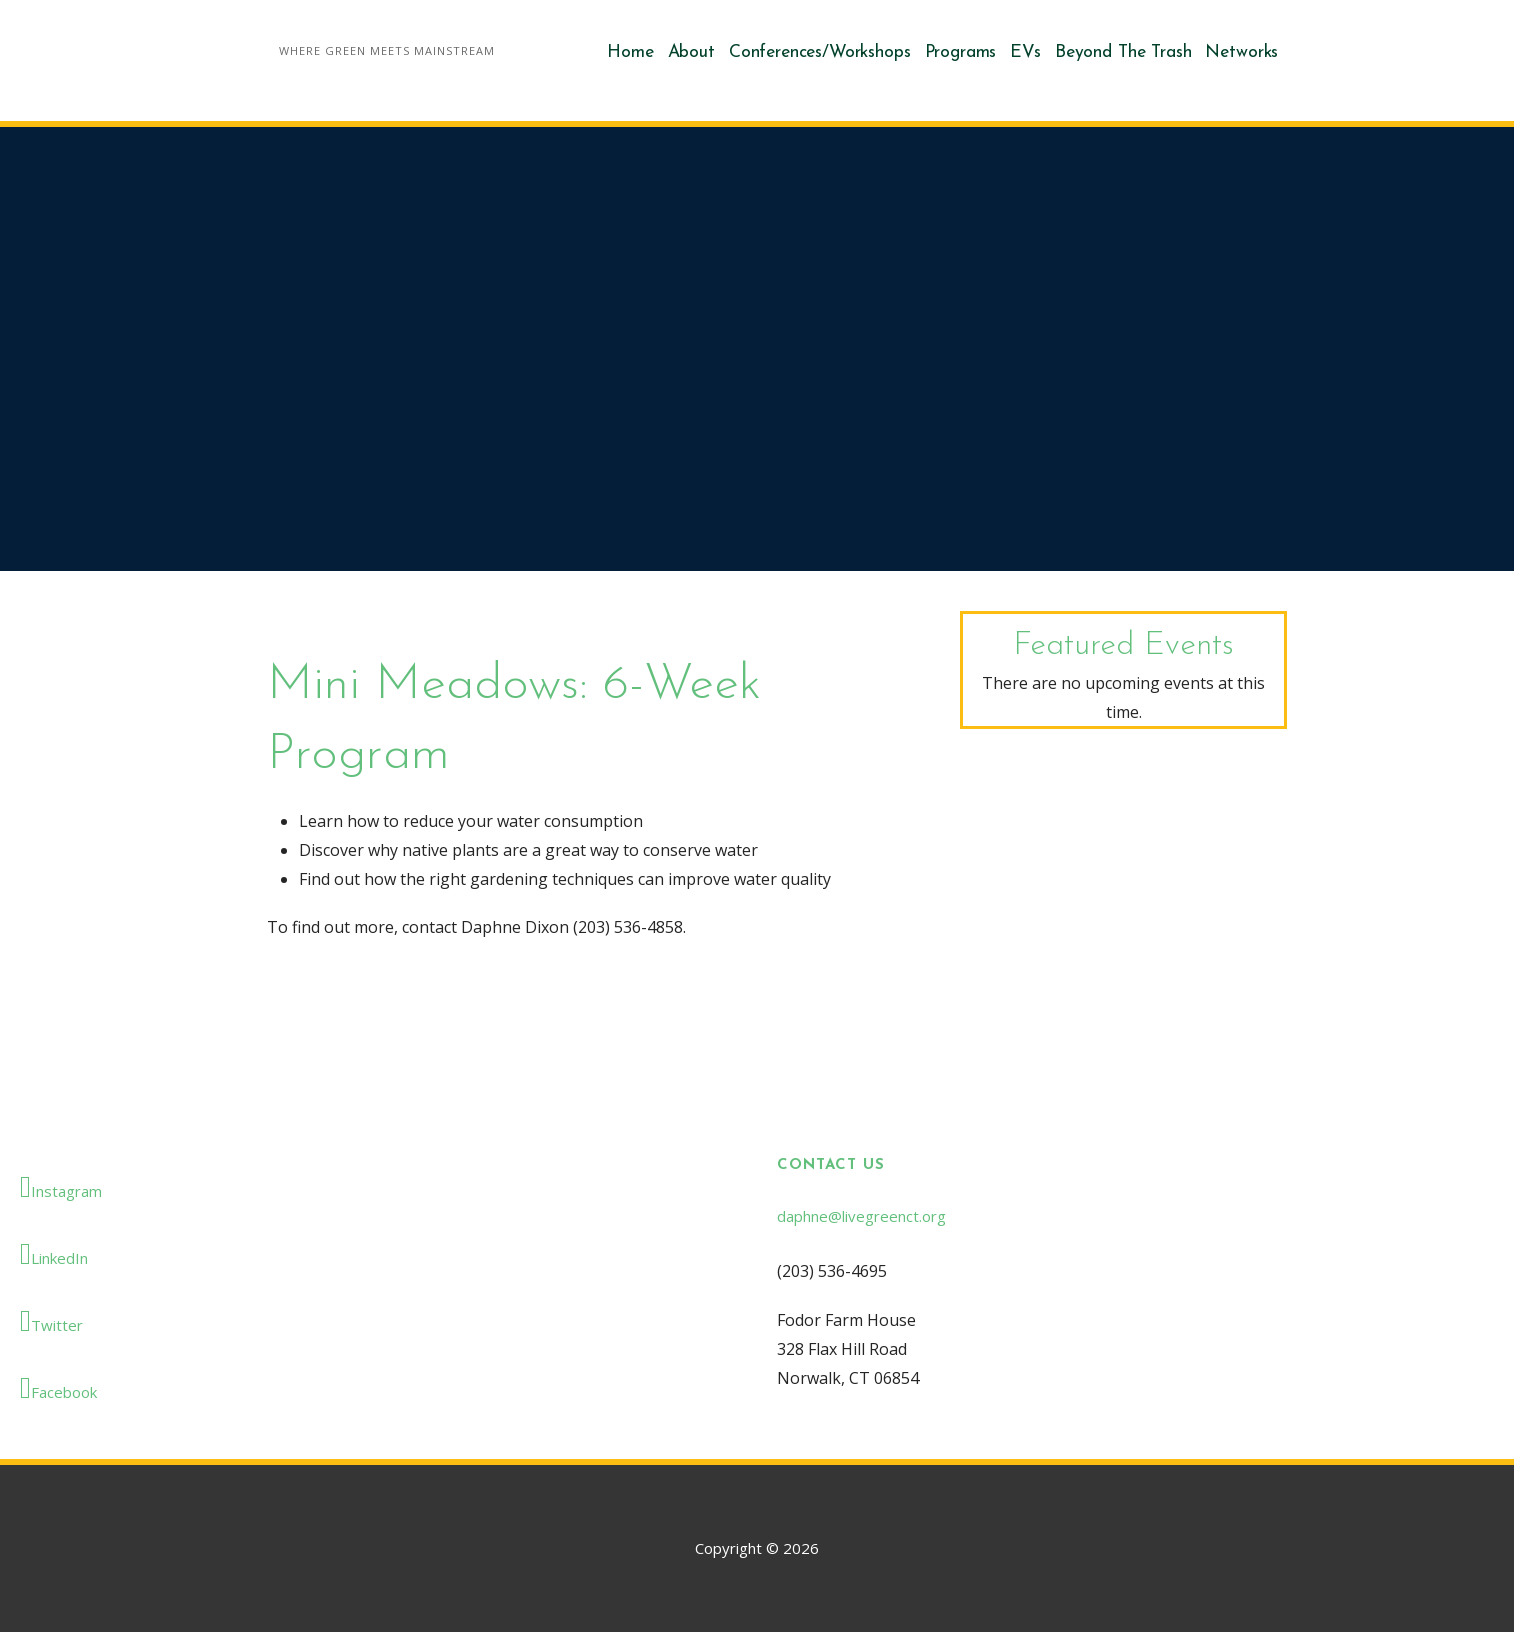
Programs (961, 52)
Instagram (61, 1187)
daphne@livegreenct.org (861, 1216)
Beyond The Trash (1123, 52)
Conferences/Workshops (820, 52)
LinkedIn (54, 1254)
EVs (1025, 52)
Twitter (51, 1321)
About (691, 52)
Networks (1241, 52)
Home (630, 52)
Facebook (58, 1388)
